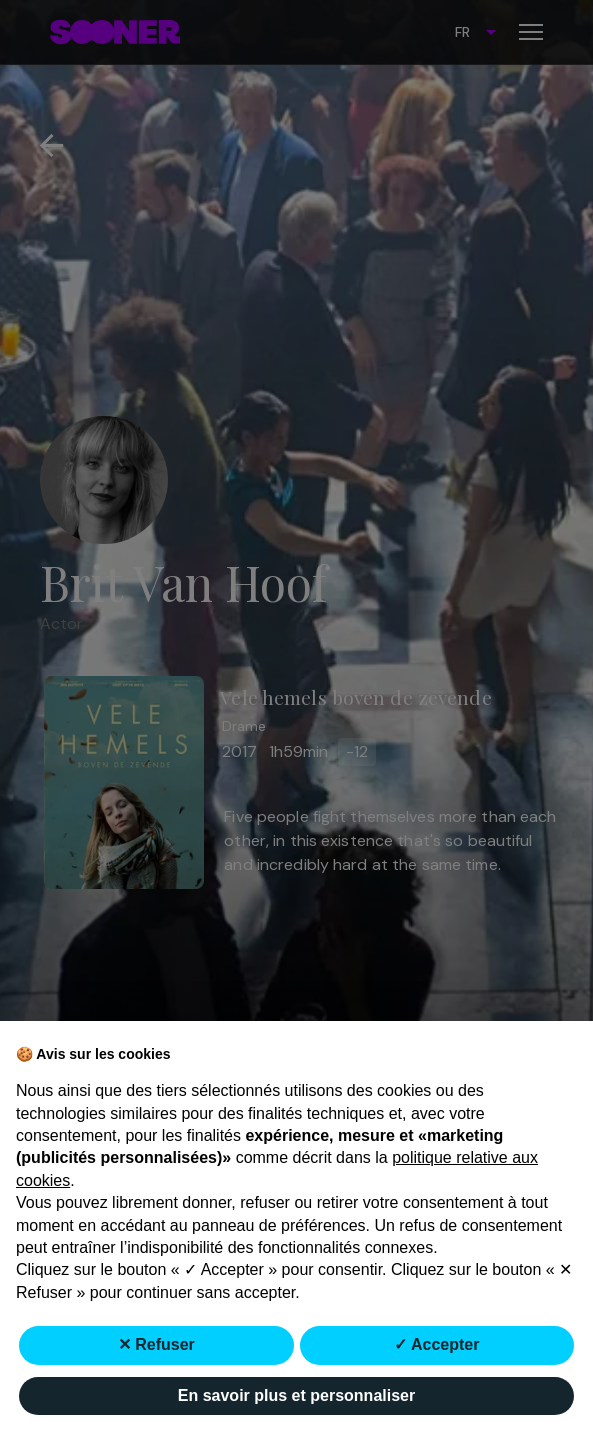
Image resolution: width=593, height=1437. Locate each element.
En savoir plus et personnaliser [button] (296, 1395)
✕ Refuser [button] (156, 1344)
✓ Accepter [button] (436, 1344)
